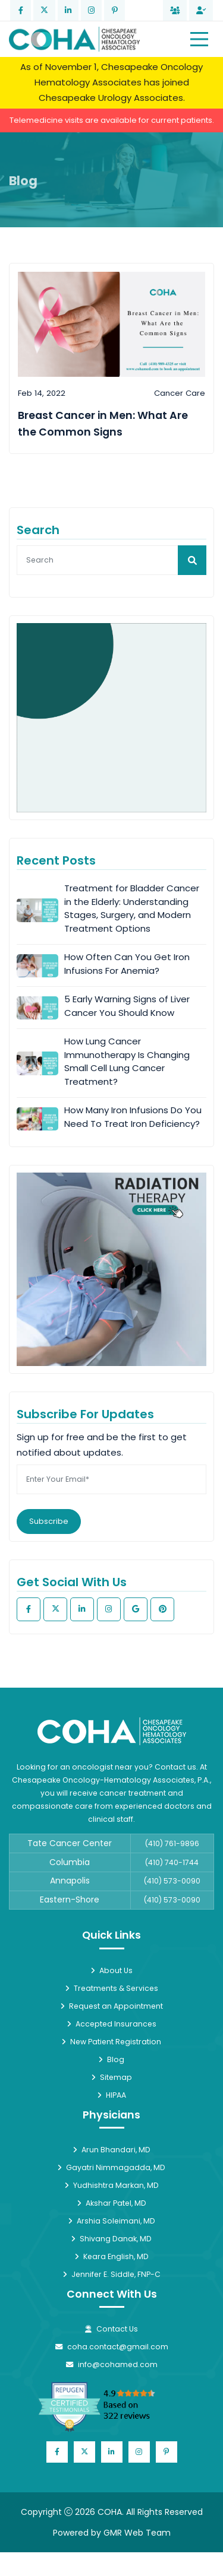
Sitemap (112, 2077)
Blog (111, 2059)
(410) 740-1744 (172, 1862)
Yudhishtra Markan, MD (112, 2185)
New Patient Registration (111, 2042)
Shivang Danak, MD (111, 2239)
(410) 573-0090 (172, 1881)
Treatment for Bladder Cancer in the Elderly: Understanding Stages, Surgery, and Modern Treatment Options (131, 908)
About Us (112, 1970)
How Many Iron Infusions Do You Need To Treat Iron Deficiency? (133, 1117)
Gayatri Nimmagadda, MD (111, 2167)
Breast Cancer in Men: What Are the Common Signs (103, 423)
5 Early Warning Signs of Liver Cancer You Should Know (127, 1006)
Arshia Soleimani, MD (111, 2221)
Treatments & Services (111, 1988)
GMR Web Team (137, 2533)
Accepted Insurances (111, 2024)
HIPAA (112, 2095)
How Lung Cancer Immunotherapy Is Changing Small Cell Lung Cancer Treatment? (127, 1061)
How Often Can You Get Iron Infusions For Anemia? (127, 964)
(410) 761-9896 (172, 1843)
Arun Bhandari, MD (111, 2150)
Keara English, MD (112, 2256)
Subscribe (48, 1521)
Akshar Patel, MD (111, 2203)
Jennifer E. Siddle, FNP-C (112, 2274)
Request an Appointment (112, 2006)
